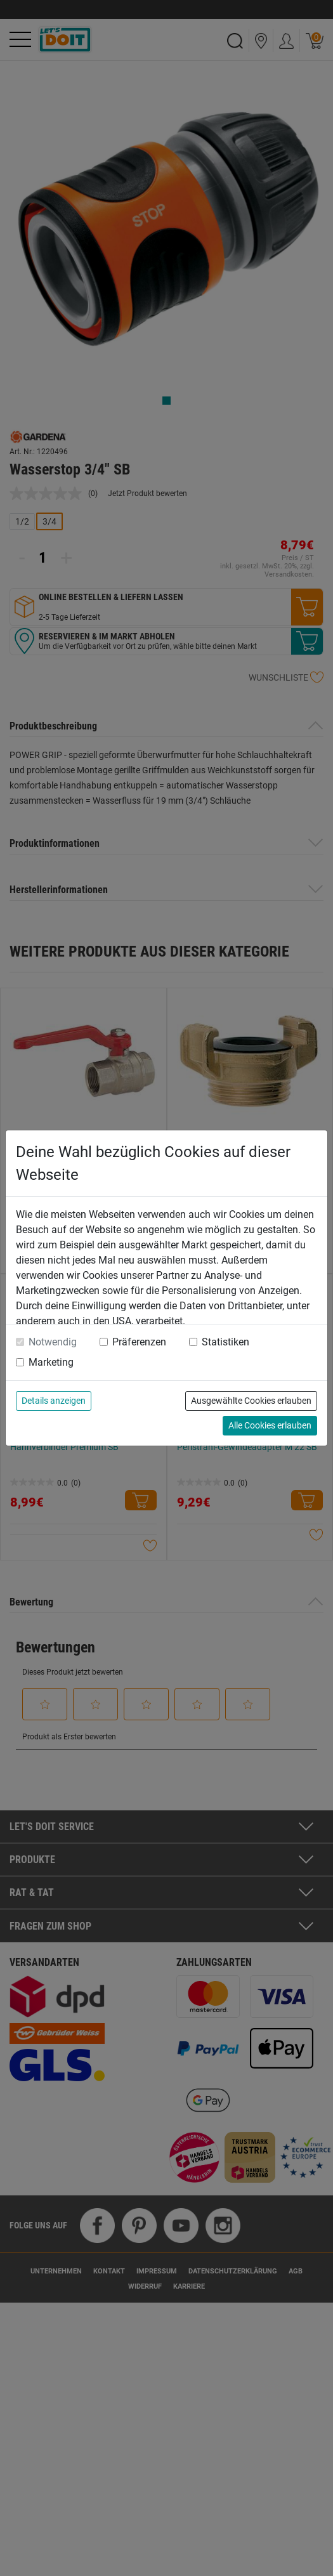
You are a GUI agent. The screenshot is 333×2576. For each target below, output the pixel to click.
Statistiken (225, 1342)
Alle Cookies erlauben (269, 1425)
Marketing (51, 1362)
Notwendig (53, 1342)
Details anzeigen (54, 1401)
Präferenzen (139, 1342)
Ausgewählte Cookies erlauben (251, 1401)
